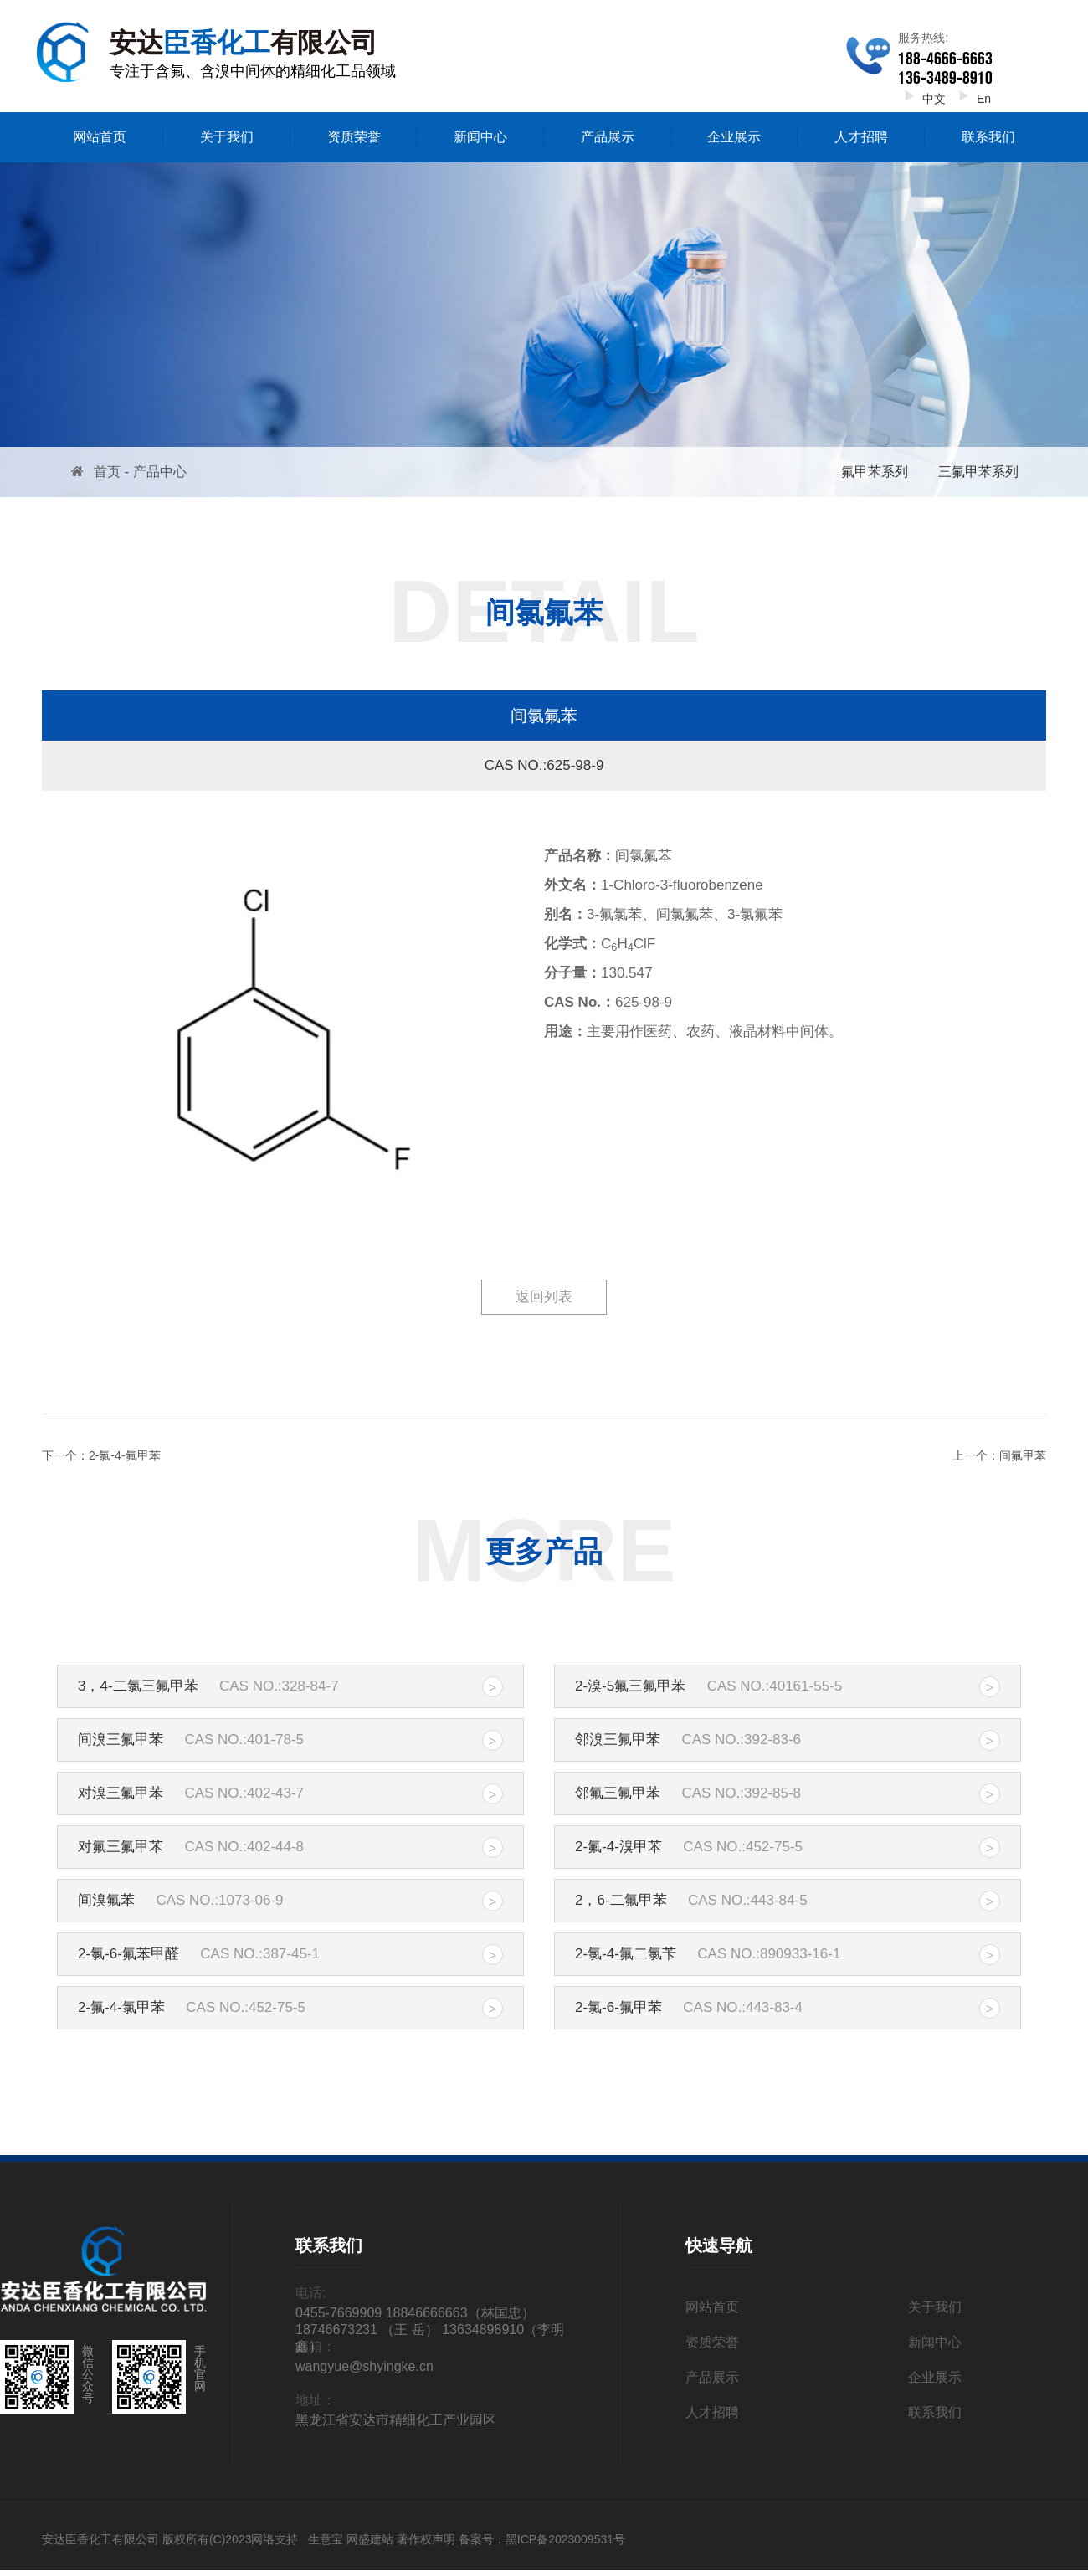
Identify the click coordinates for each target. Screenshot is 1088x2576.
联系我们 (988, 137)
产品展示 (607, 137)
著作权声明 (426, 2539)
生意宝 (325, 2539)
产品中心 (160, 471)
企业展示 (734, 137)
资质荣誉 (354, 137)
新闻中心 (480, 137)
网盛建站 (369, 2539)
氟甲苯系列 (874, 471)
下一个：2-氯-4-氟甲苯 (101, 1455)
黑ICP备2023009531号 (565, 2539)
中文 (922, 98)
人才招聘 (861, 137)
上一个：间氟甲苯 (999, 1455)
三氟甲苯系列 (978, 471)
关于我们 (227, 137)
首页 (107, 471)
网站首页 (99, 137)
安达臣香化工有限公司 (100, 2539)
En (971, 98)
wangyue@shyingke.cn (364, 2366)
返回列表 (544, 1297)
